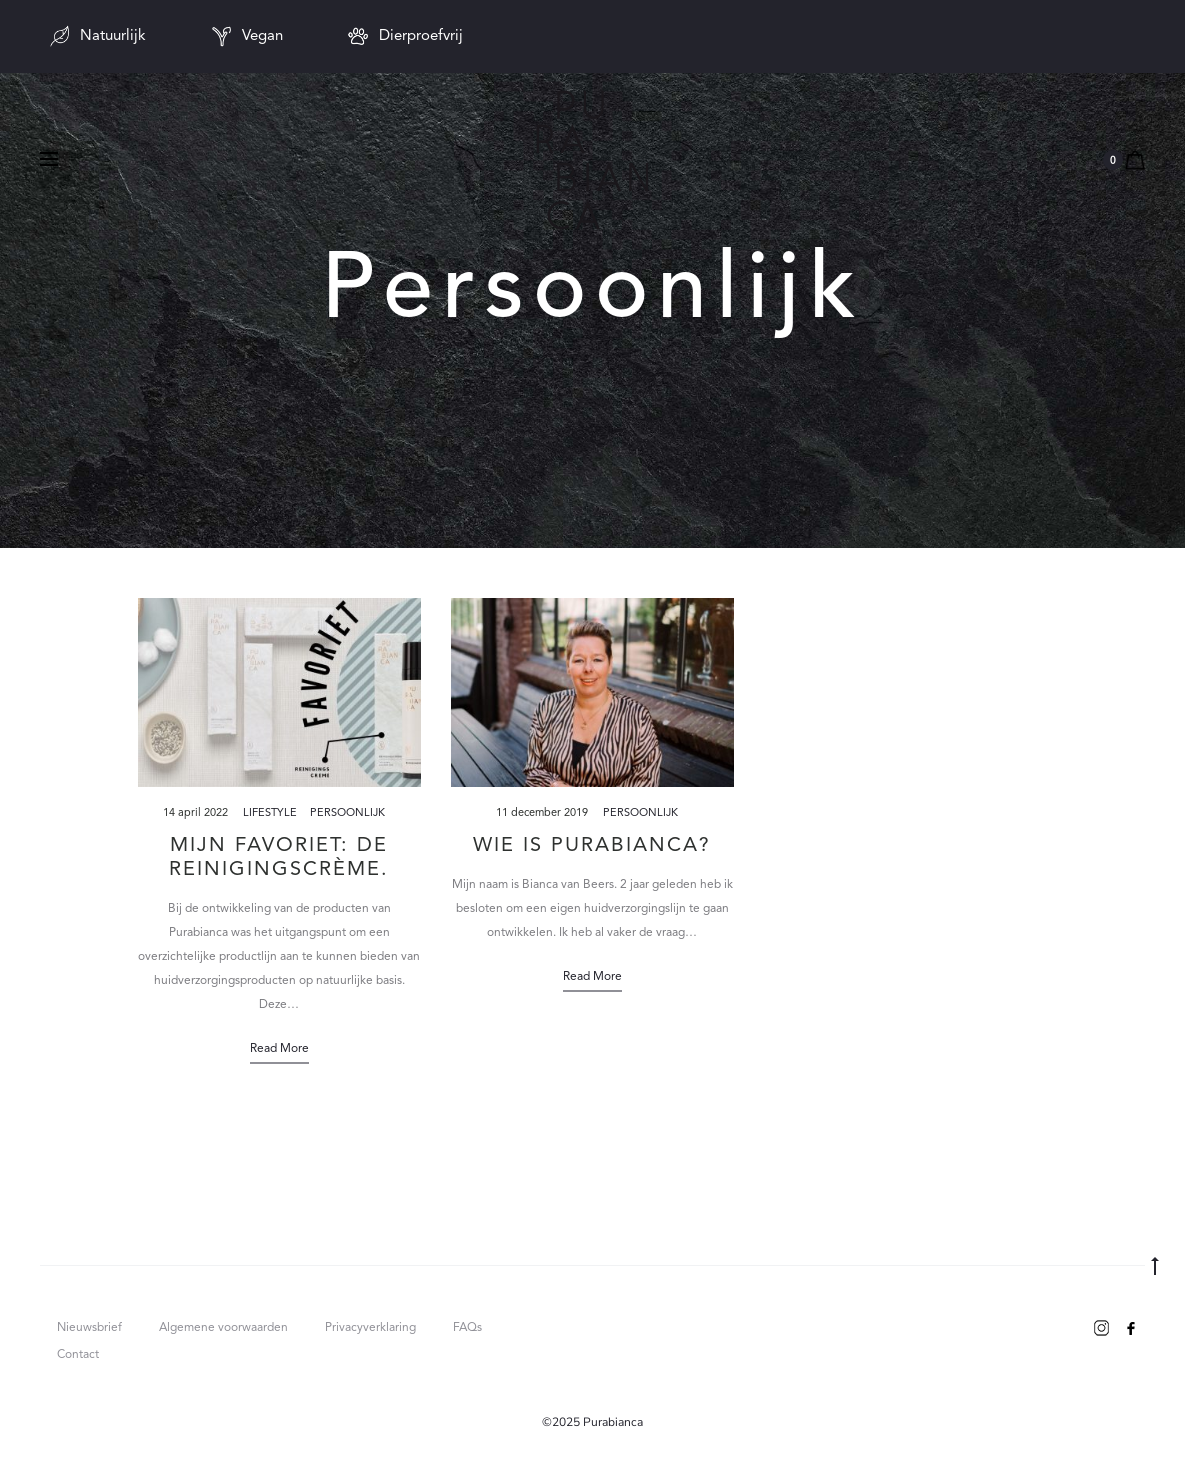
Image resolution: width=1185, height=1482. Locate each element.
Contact (78, 1355)
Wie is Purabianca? (592, 846)
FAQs (467, 1328)
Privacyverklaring (370, 1328)
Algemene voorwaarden (223, 1328)
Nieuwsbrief (89, 1328)
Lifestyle (270, 813)
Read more (279, 1049)
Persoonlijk (347, 813)
